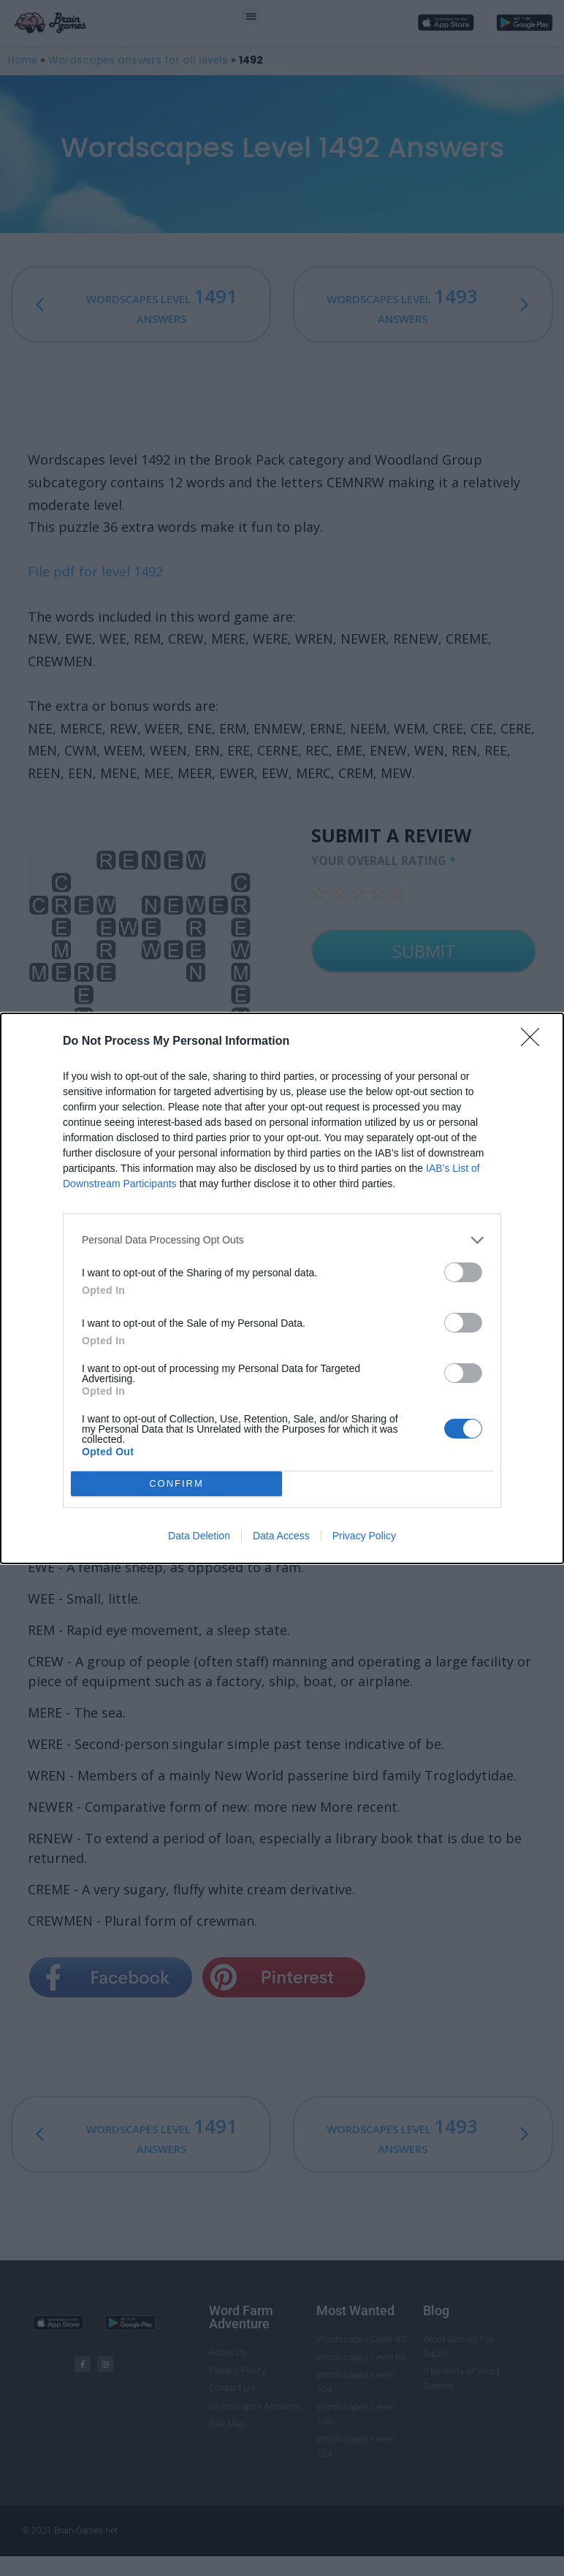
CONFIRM (176, 1483)
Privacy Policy (364, 1536)
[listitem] (282, 1240)
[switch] (463, 1272)
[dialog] (282, 1288)
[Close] (535, 1042)
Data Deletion (199, 1536)
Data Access (281, 1536)
